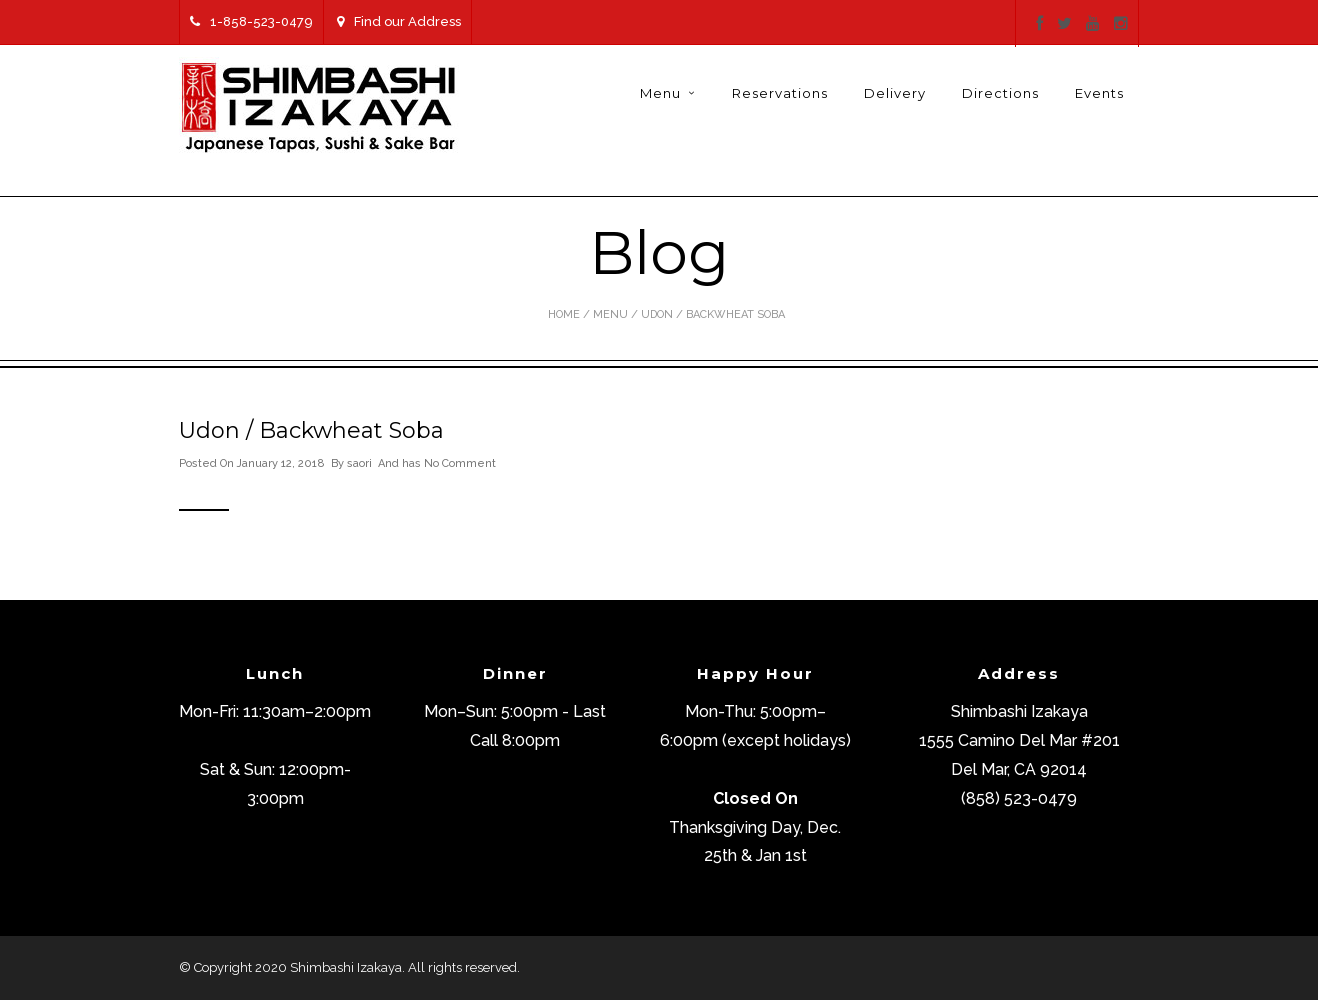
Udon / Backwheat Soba (311, 430)
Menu (660, 93)
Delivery (895, 93)
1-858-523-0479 (251, 21)
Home (564, 314)
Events (1099, 93)
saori (359, 463)
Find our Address (399, 21)
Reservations (780, 93)
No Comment (460, 463)
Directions (1000, 93)
